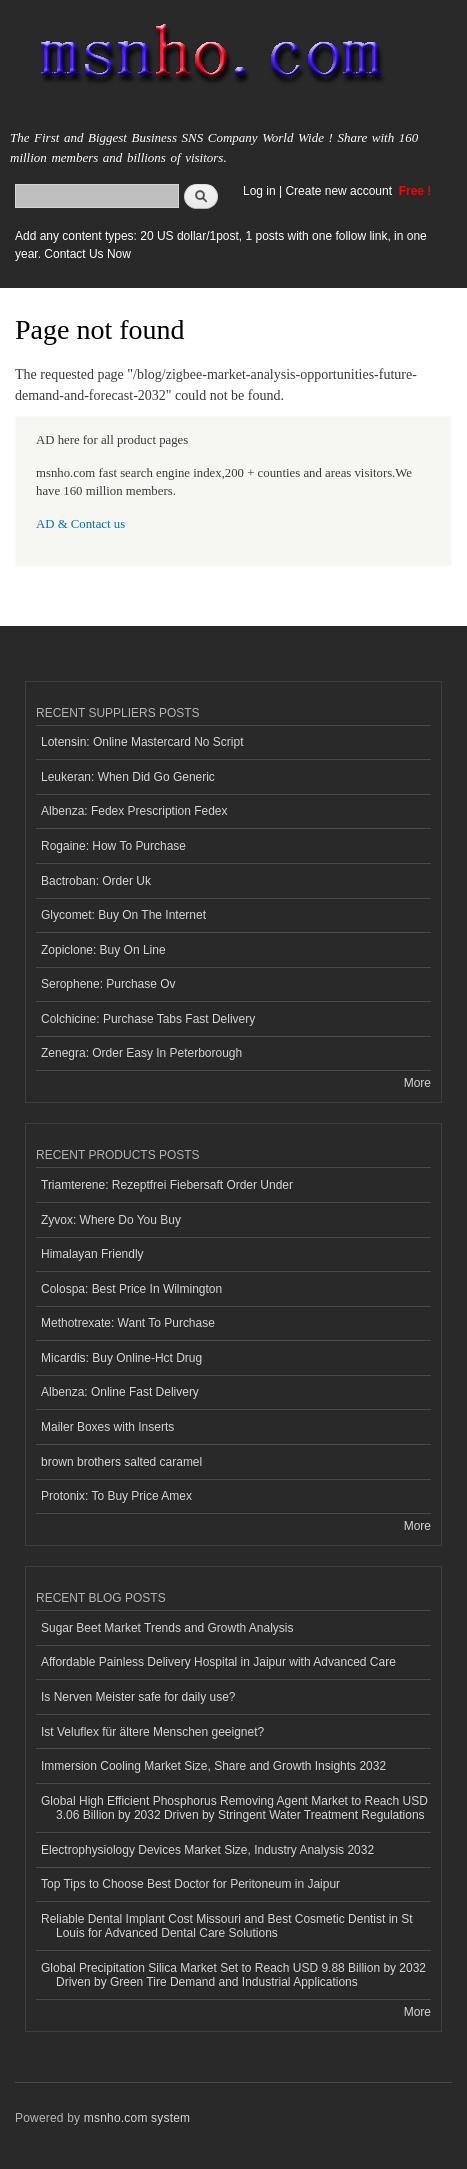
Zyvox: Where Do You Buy (111, 1220)
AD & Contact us (80, 524)
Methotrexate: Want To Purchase (128, 1323)
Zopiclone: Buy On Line (103, 950)
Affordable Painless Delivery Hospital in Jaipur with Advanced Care (218, 1662)
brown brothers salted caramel (121, 1462)
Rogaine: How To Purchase (113, 846)
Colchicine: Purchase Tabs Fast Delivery (148, 1019)
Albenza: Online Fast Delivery (120, 1392)
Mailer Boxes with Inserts (107, 1427)
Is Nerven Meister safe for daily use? (138, 1697)
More (417, 1083)
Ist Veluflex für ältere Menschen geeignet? (152, 1732)
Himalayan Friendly (92, 1254)
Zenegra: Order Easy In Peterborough (141, 1053)
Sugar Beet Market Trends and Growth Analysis (167, 1628)
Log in (259, 191)
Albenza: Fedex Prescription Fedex (134, 811)
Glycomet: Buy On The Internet (123, 915)
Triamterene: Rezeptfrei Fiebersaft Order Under (167, 1185)
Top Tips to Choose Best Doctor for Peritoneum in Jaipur (190, 1884)
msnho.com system (137, 2118)
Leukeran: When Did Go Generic (128, 777)
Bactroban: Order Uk (96, 881)
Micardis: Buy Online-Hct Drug (121, 1358)
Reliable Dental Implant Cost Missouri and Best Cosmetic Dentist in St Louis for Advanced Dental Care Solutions (227, 1926)
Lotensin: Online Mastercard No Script (142, 742)
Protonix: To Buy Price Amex (116, 1496)
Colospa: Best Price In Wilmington (131, 1289)
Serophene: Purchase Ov (108, 984)
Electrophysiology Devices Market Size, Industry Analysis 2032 (207, 1850)
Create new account (340, 191)
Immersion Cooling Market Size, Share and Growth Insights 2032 (213, 1766)
